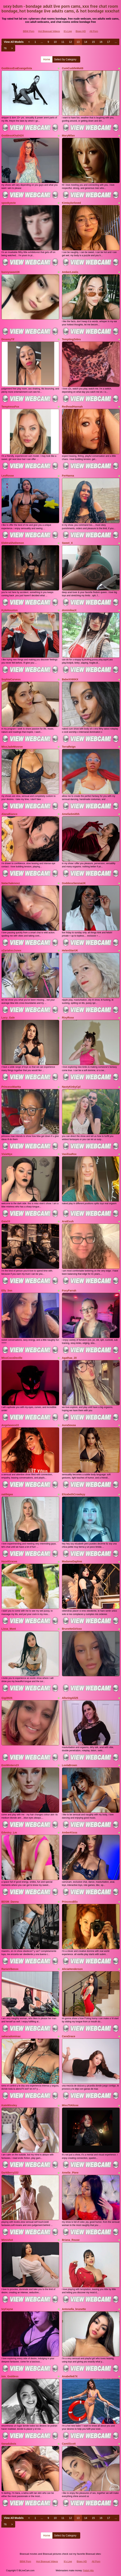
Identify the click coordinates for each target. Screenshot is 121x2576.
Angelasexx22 (10, 1425)
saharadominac (11, 2036)
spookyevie (9, 202)
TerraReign (69, 746)
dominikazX (69, 610)
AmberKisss (69, 1832)
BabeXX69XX (70, 679)
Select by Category (66, 59)
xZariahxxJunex (11, 950)
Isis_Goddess (10, 2376)
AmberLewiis (70, 272)
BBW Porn (28, 31)
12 (70, 41)
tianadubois (9, 2443)
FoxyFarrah (69, 1290)
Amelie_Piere (70, 2172)
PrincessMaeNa (11, 1086)
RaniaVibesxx (10, 1969)
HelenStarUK (70, 950)
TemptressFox (10, 406)
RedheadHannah (72, 406)
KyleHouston (10, 610)
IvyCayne (7, 2309)
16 (100, 41)
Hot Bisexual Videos (49, 31)
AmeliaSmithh (70, 813)
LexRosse (8, 475)
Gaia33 (6, 1221)
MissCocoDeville (12, 1357)
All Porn (94, 31)
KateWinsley (9, 2105)
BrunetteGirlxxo (72, 1628)
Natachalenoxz (11, 883)
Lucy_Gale (8, 1017)
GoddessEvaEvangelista (17, 68)
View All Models (14, 41)
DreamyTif (8, 339)
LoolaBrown (69, 1765)
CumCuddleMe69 (72, 68)
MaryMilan (68, 135)
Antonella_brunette (74, 2309)
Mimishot (7, 2239)
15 (93, 41)
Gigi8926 (7, 1697)
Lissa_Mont (9, 1628)
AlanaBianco (9, 813)
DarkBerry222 (10, 2172)
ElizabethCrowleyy (73, 1494)
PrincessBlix (70, 1901)
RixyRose (68, 1017)
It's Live (68, 31)
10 (55, 41)
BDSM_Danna (10, 1901)
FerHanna (68, 475)
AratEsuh (68, 1221)
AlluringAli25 (70, 1697)
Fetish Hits (88, 2570)
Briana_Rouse (71, 2239)
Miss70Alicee (70, 2105)
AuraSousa (69, 1425)
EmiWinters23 (10, 1765)
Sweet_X (67, 542)
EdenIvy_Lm (9, 1832)
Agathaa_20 (69, 1357)
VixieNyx (7, 1154)
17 (108, 41)
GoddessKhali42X (13, 135)
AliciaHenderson (72, 1969)
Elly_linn (7, 1290)
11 (62, 41)
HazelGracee (9, 1561)
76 (5, 48)
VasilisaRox (69, 1154)
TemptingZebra (71, 339)
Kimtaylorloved (71, 202)
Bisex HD (81, 31)
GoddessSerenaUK (74, 883)
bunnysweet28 (11, 272)
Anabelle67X (70, 2376)
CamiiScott (69, 2443)
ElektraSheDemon (13, 542)
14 (85, 41)
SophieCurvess (11, 679)
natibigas (7, 1494)
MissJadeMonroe (12, 746)
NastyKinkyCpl (71, 1086)
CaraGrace (68, 2036)
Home (46, 59)
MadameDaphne (72, 1561)
